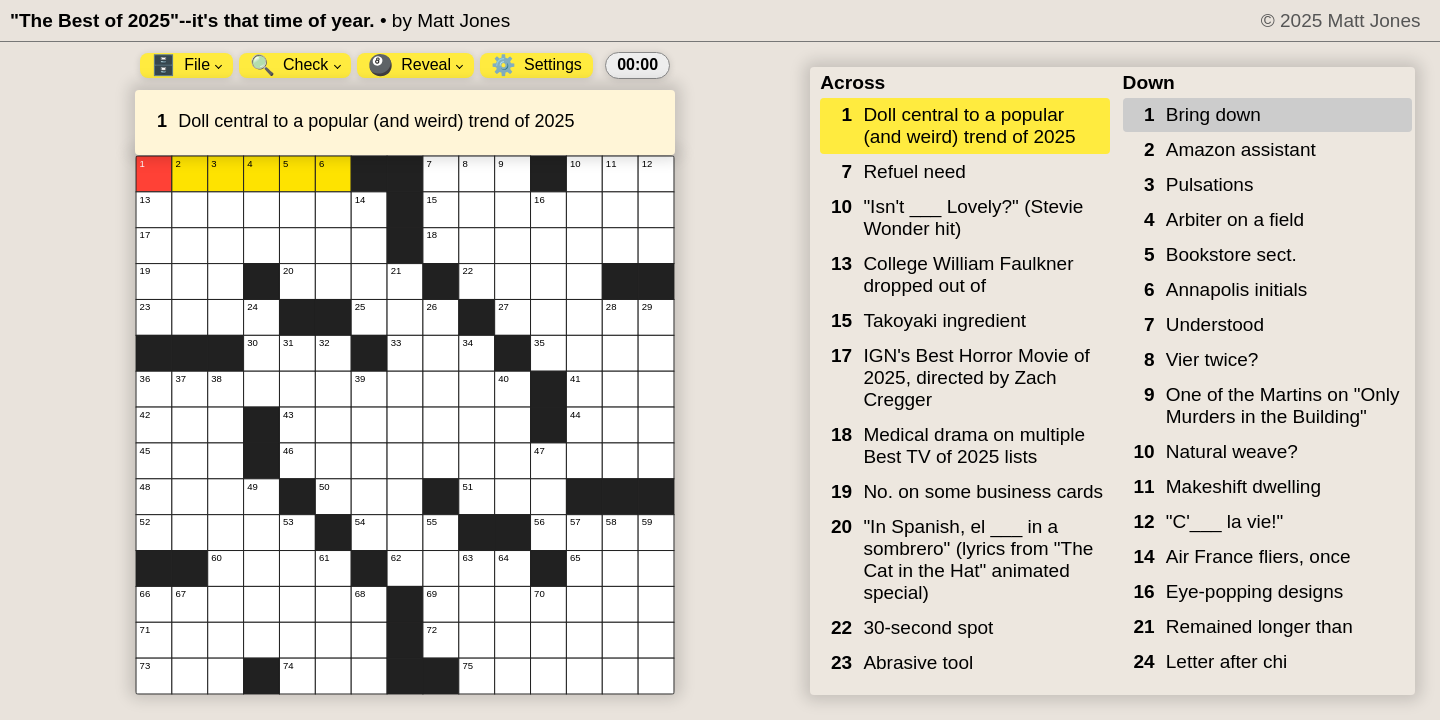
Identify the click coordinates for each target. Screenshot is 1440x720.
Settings (536, 65)
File (186, 65)
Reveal (415, 65)
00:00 (637, 64)
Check (295, 65)
